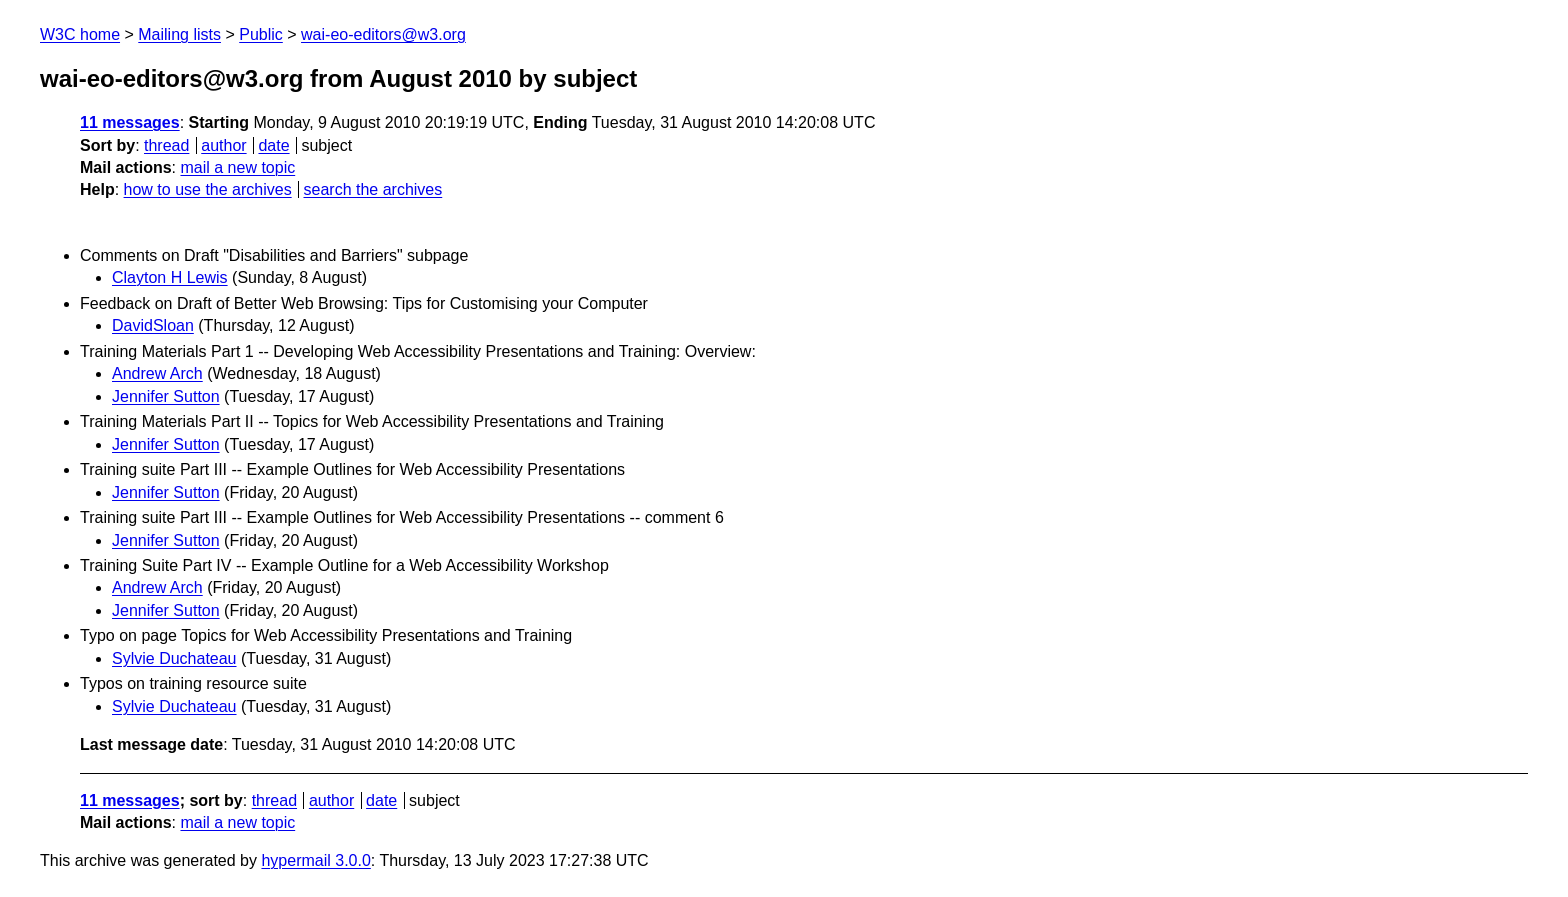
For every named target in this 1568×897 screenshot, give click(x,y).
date (273, 145)
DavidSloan (153, 325)
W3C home (80, 34)
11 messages (130, 122)
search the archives (373, 189)
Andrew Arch (157, 373)
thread (166, 145)
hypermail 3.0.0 (315, 860)
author (223, 145)
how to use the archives (208, 189)
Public (261, 34)
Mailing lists (179, 34)
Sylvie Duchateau (174, 658)
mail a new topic (237, 167)
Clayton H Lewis (170, 277)
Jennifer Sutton (166, 396)
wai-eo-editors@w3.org (383, 34)
